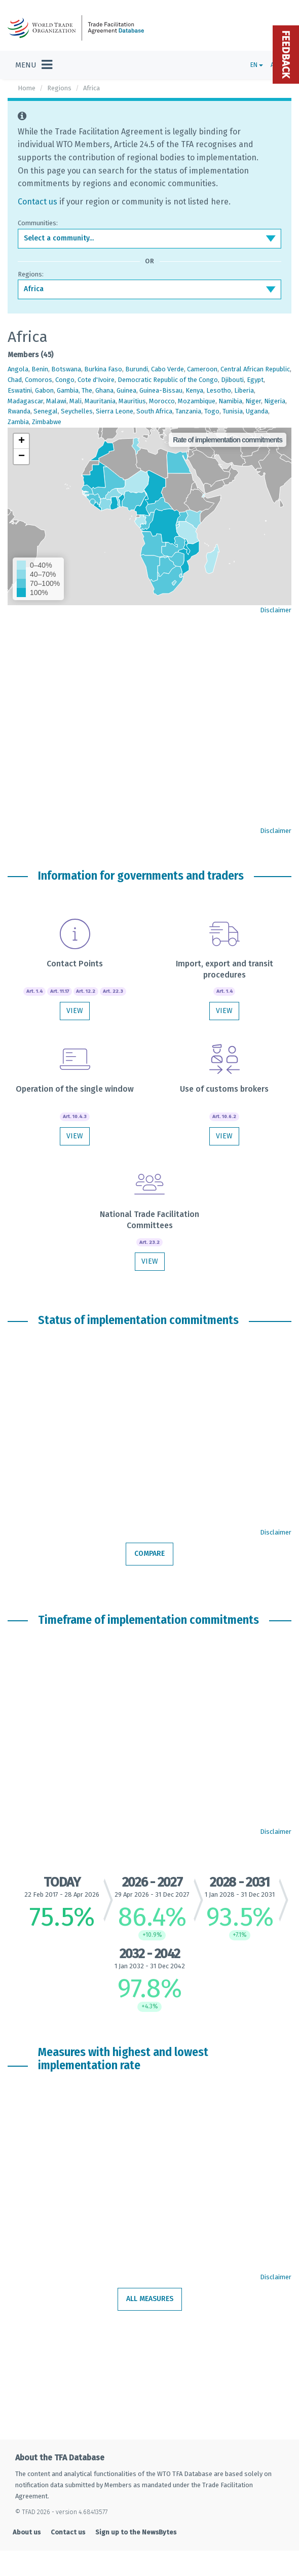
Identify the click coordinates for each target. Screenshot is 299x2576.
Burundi (136, 369)
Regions (59, 88)
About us (27, 2532)
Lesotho (218, 390)
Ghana (104, 390)
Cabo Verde (167, 369)
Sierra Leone (114, 411)
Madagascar (25, 401)
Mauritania (100, 401)
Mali (75, 401)
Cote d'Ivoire (96, 380)
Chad (15, 380)
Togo (211, 411)
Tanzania (188, 411)
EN (256, 64)
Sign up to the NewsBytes (135, 2532)
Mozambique (196, 401)
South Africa (154, 411)
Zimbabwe (46, 422)
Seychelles (77, 411)
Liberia (244, 390)
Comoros (38, 380)
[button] (21, 441)
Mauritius (132, 401)
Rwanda (19, 411)
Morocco (162, 401)
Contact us (37, 201)
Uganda (257, 411)
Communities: (38, 223)
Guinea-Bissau (160, 390)
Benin (39, 369)
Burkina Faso (103, 369)
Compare (149, 1553)
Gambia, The (74, 390)
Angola (18, 369)
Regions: (31, 274)
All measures (149, 2298)
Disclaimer (275, 610)
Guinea (126, 390)
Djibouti (232, 380)
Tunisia (232, 411)
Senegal (45, 411)
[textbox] (149, 238)
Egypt (255, 380)
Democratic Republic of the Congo (168, 380)
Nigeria (274, 401)
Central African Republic (255, 369)
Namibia (230, 401)
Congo (64, 380)
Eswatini (20, 390)
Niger (253, 401)
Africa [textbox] (34, 289)
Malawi (56, 401)
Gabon (44, 390)
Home (26, 88)
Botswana (66, 369)
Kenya (194, 390)
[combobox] (149, 238)
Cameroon (202, 369)
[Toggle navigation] (34, 65)
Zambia (18, 422)
